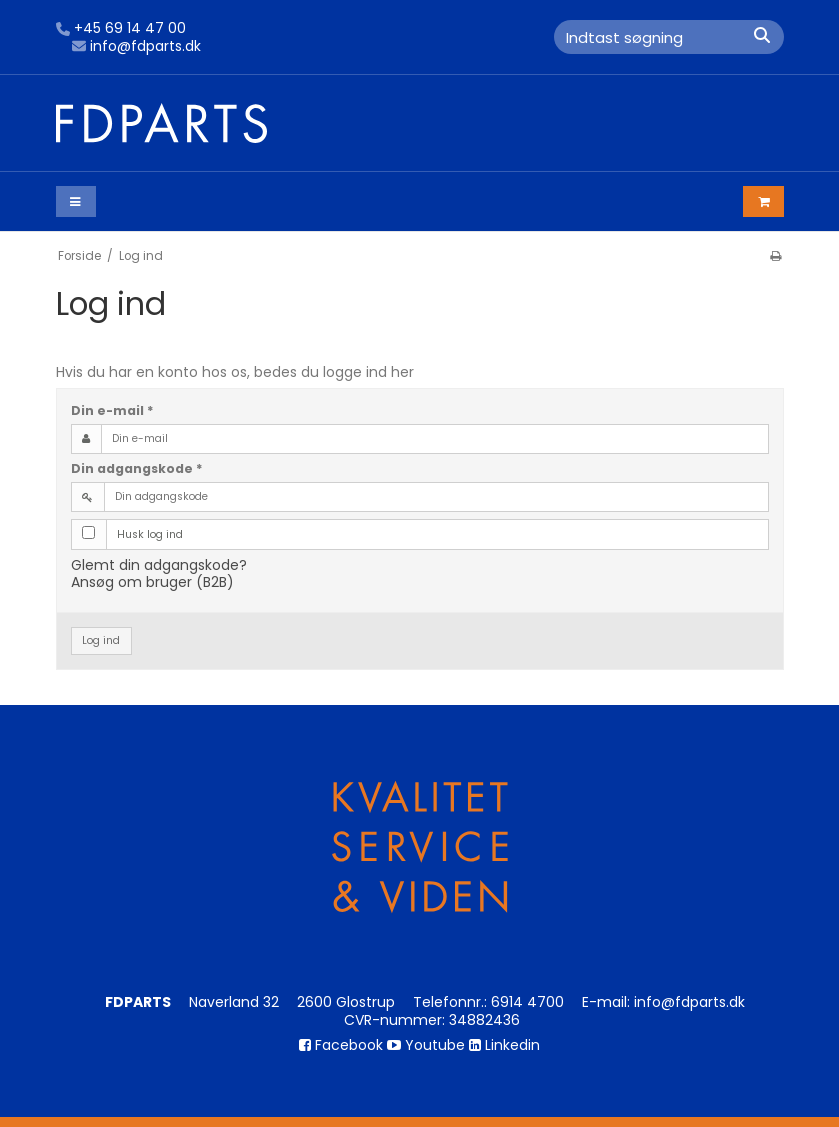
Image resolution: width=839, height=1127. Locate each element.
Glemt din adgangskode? (159, 565)
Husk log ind (150, 534)
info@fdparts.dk (136, 47)
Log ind (101, 640)
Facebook (341, 1045)
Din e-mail (112, 410)
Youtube (426, 1045)
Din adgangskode (137, 468)
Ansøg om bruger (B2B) (152, 582)
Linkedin (504, 1045)
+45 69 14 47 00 (121, 29)
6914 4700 (527, 1002)
